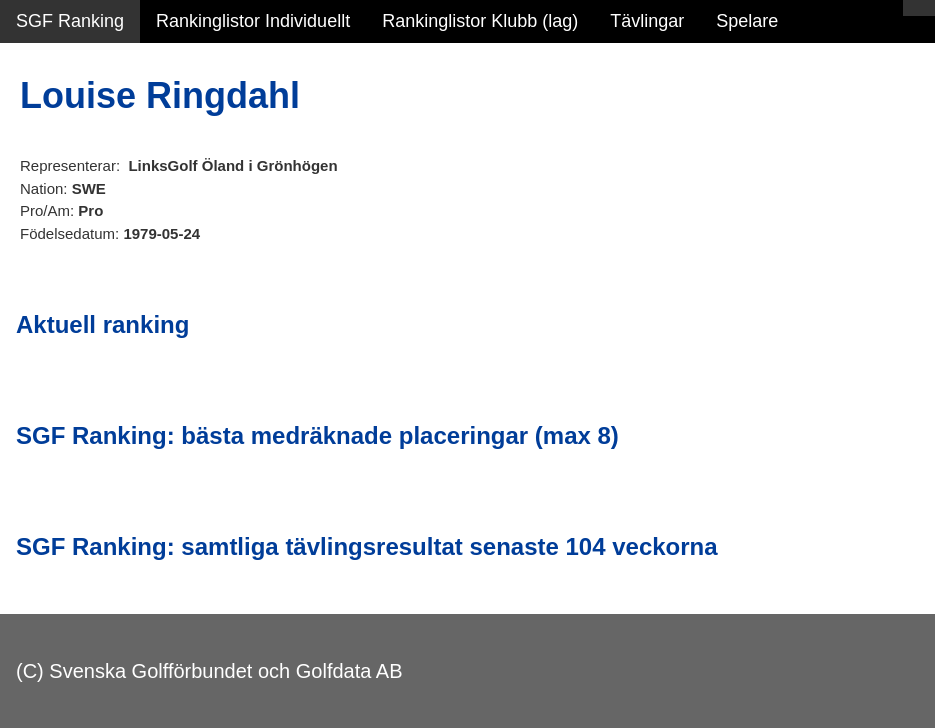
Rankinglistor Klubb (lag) (480, 21)
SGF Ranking (70, 21)
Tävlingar (647, 21)
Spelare (747, 21)
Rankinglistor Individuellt (253, 21)
